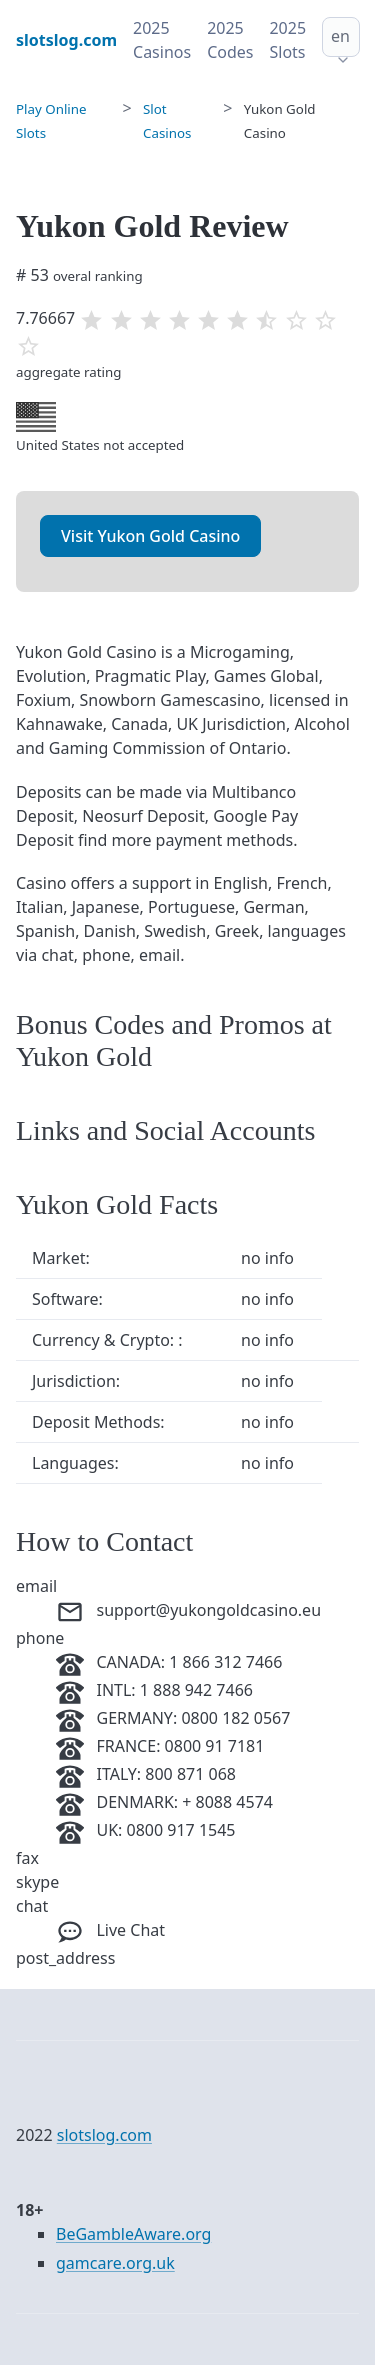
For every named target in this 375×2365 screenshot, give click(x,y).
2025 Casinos (162, 40)
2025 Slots (287, 40)
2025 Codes (230, 40)
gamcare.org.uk (115, 2263)
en (340, 36)
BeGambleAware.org (133, 2234)
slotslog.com (104, 2135)
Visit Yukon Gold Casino (150, 536)
